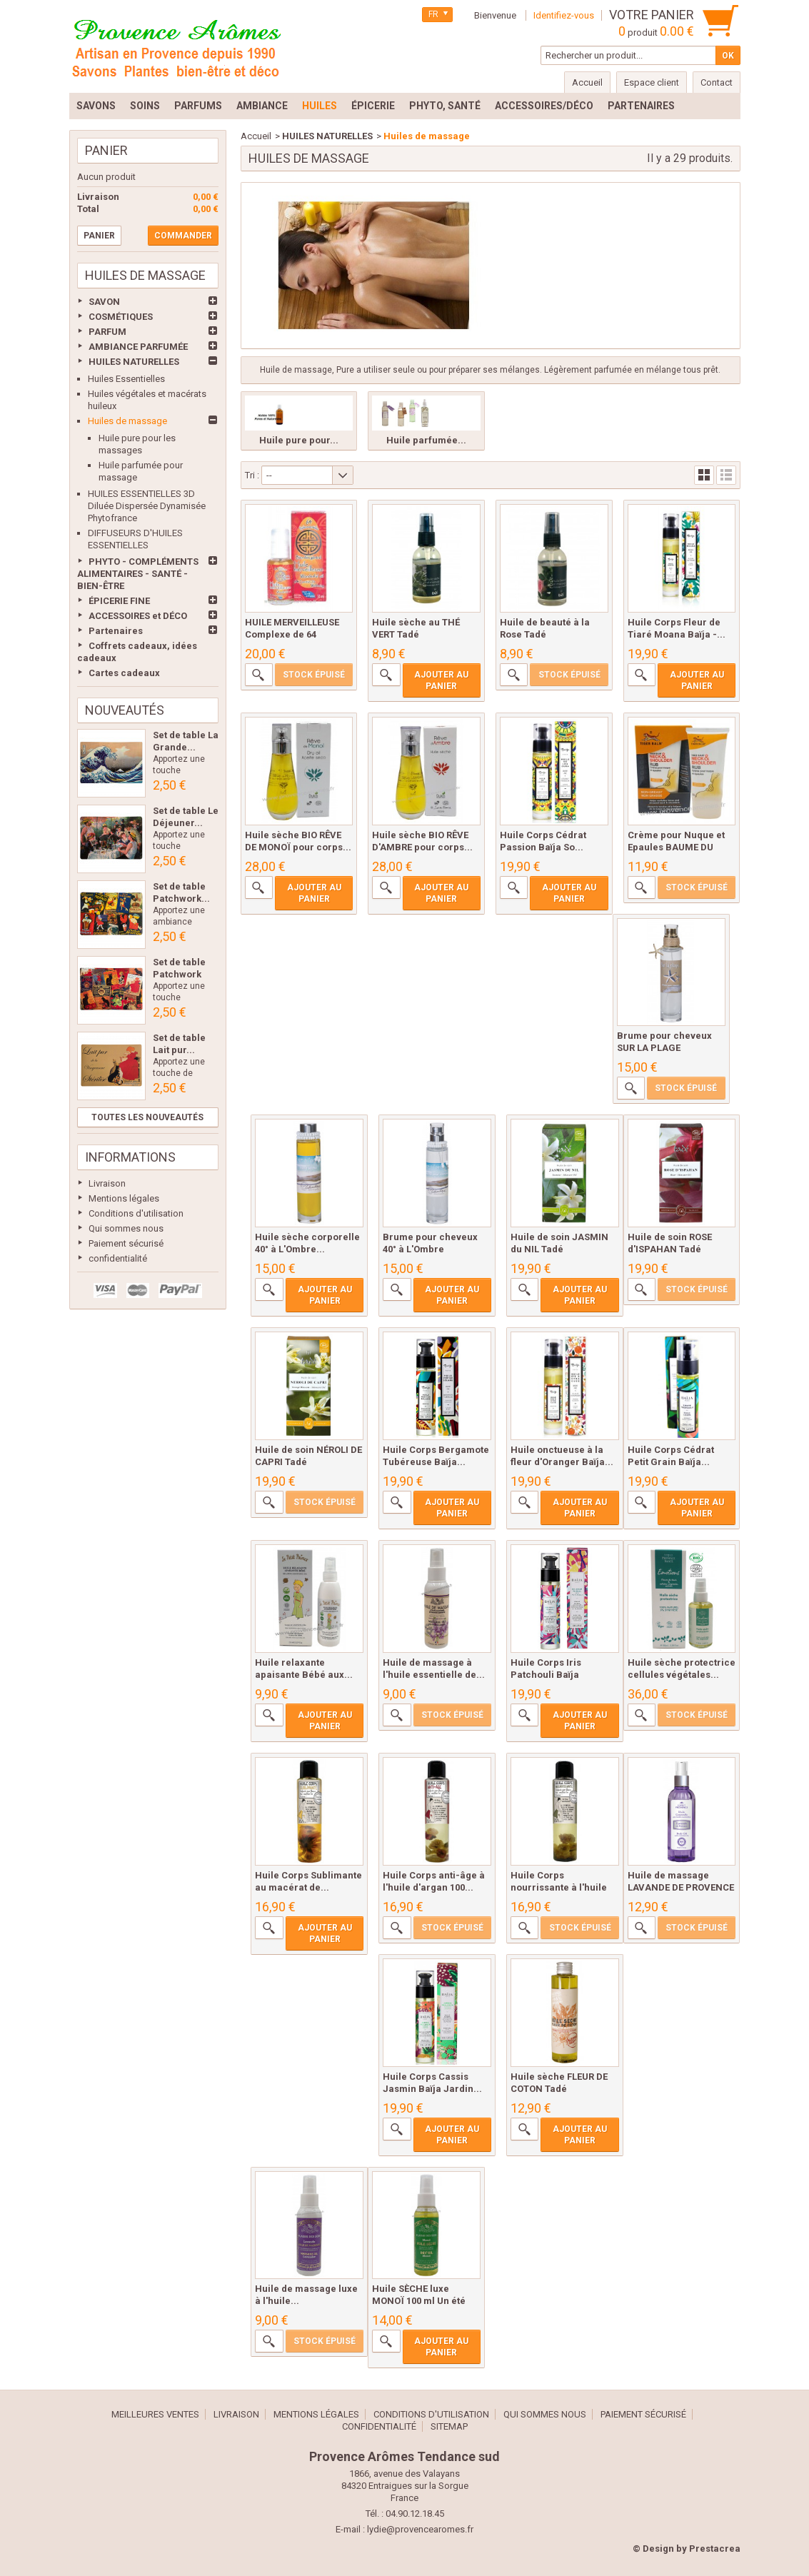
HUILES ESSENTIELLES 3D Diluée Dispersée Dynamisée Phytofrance (147, 505)
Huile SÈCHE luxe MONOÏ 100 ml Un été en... (419, 2300)
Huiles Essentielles (126, 378)
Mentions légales (124, 1198)
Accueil (256, 136)
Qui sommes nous (126, 1228)
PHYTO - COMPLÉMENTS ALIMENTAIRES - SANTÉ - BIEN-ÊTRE (138, 573)
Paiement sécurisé (126, 1243)
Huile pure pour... (298, 440)
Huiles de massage (127, 421)
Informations (130, 1156)
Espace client (651, 82)
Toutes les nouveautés (147, 1117)
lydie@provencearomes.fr (420, 2529)
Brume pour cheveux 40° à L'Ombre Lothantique (430, 1249)
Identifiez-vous (563, 15)
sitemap (449, 2426)
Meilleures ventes (155, 2414)
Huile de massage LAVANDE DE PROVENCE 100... (681, 1887)
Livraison (107, 1183)
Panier (106, 150)
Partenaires (116, 630)
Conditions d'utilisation (136, 1213)
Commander (183, 236)
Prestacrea (714, 2548)
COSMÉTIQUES (121, 316)
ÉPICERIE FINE (119, 600)
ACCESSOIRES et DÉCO (138, 615)
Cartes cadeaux (124, 673)
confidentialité (118, 1258)
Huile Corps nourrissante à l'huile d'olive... (559, 1887)
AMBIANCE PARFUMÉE (138, 346)
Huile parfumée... (426, 440)
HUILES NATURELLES (134, 361)
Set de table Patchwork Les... (179, 974)
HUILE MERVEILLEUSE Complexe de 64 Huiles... (292, 634)
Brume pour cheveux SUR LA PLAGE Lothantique (664, 1047)
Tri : (252, 475)
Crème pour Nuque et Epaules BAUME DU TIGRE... (676, 847)
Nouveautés (124, 710)
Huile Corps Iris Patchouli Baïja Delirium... (546, 1674)
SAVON (104, 301)
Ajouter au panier (441, 680)
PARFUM (107, 331)
